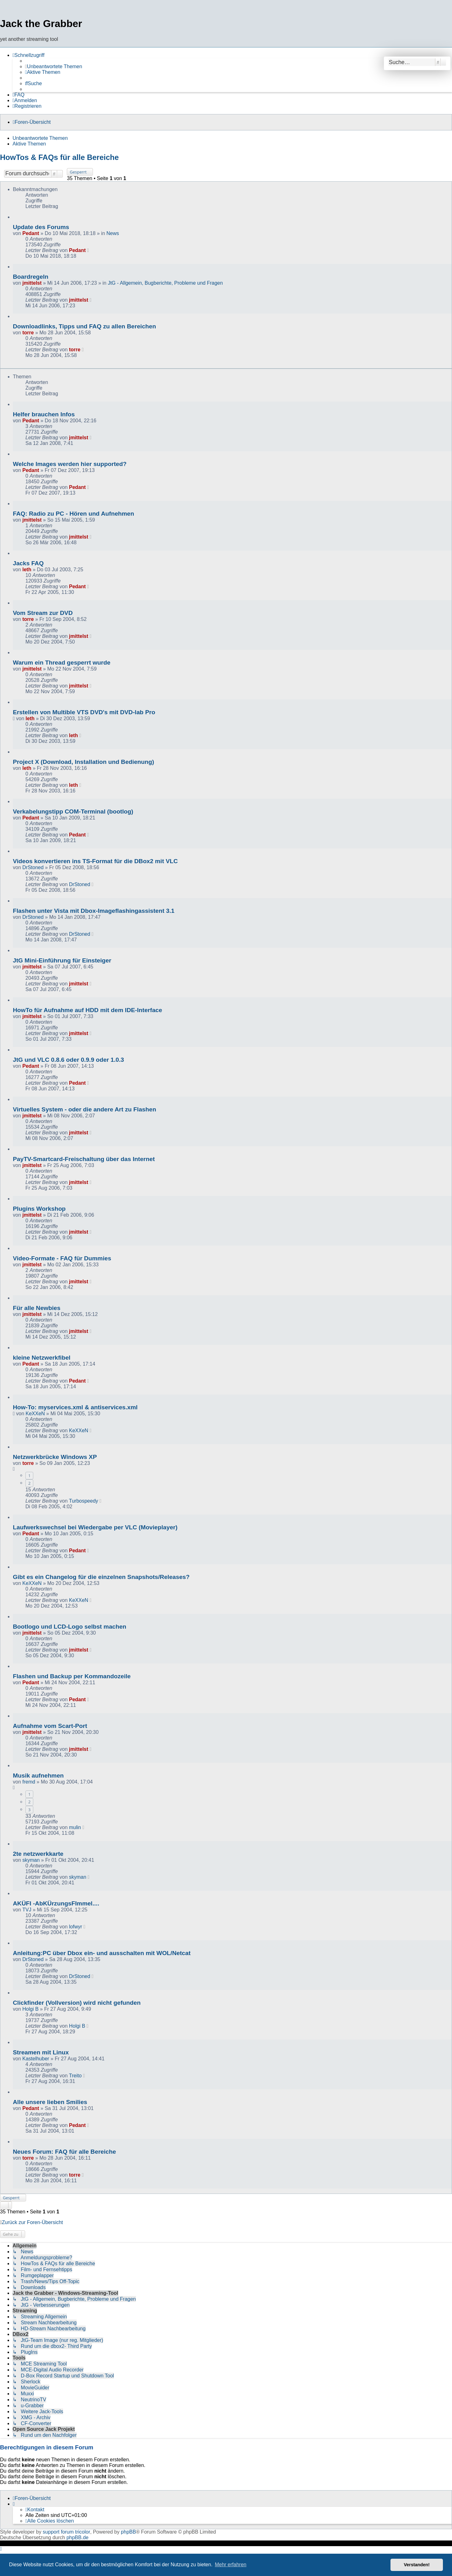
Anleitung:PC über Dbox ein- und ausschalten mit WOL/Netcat (102, 1953)
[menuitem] (53, 66)
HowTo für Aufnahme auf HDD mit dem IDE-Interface (87, 1010)
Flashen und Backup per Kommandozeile (72, 1676)
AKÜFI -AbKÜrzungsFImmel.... (56, 1903)
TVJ (26, 1909)
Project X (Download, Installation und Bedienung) (83, 762)
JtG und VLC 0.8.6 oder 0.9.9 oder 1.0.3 (68, 1059)
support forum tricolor (66, 2532)
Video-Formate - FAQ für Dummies (62, 1258)
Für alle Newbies (36, 1308)
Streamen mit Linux (41, 2052)
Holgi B (30, 2009)
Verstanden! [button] (417, 2564)
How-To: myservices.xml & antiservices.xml (75, 1407)
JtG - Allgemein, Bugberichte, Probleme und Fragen (165, 283)
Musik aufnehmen (38, 1775)
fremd (28, 1781)
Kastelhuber (35, 2058)
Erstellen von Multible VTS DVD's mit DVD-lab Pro (84, 712)
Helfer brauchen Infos (44, 414)
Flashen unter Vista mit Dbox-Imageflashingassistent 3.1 (94, 910)
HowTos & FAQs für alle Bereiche (59, 157)
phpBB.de (78, 2537)
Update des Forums (41, 227)
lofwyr (75, 1926)
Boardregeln (30, 276)
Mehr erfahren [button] (230, 2564)
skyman (31, 1860)
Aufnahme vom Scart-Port (50, 1726)
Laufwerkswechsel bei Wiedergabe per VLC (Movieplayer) (95, 1527)
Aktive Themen (29, 143)
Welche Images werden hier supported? (69, 464)
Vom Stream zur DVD (43, 613)
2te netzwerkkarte (38, 1853)
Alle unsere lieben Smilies (50, 2102)
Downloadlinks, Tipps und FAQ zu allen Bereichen (84, 326)
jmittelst (31, 283)
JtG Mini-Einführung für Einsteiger (62, 960)
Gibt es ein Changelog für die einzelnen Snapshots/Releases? (101, 1577)
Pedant (30, 233)
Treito (75, 2075)
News (112, 233)
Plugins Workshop (39, 1208)
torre (28, 332)
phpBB (128, 2532)
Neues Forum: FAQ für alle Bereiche (64, 2151)
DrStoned (33, 867)
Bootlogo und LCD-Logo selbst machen (69, 1626)
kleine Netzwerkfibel (41, 1357)
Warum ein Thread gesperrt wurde (61, 662)
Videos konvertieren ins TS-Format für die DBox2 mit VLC (95, 861)
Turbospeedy (83, 1501)
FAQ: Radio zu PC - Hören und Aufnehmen (73, 513)
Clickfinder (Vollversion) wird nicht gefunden (77, 2002)
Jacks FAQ (28, 563)
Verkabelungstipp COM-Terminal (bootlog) (73, 811)
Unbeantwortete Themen (40, 138)
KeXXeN (35, 1413)
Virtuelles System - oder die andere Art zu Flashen (84, 1109)
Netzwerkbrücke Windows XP (55, 1457)
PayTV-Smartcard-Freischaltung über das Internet (84, 1159)
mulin (75, 1827)
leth (26, 569)
